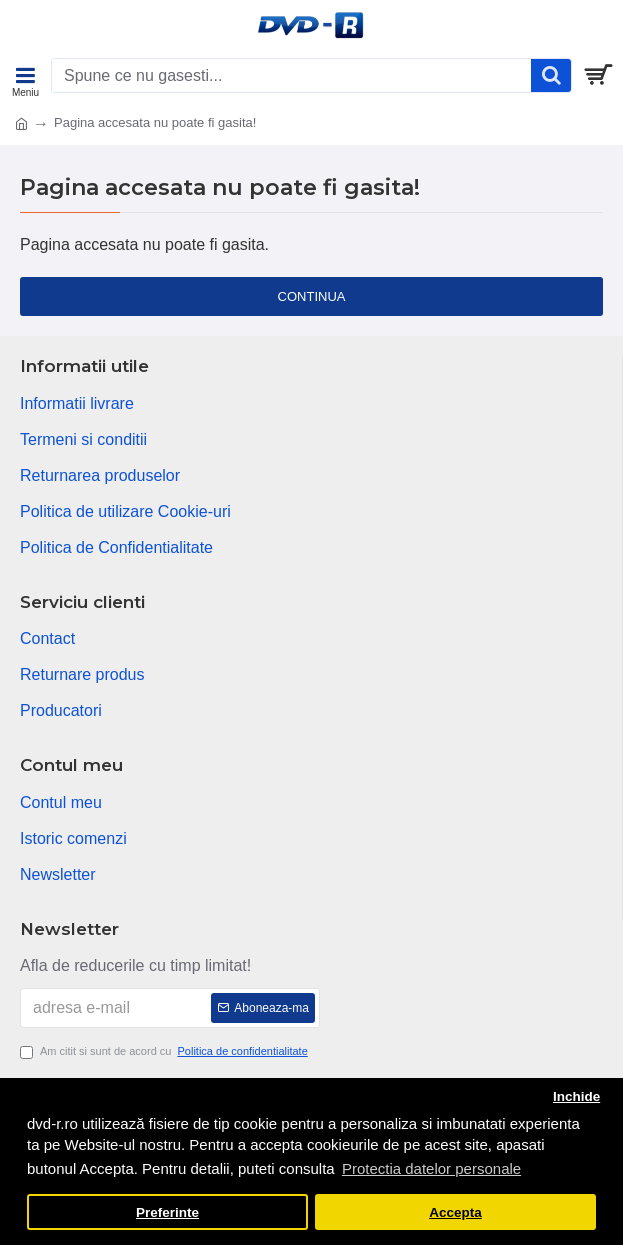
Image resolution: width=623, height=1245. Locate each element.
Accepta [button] (455, 1212)
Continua (312, 296)
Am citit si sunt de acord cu (165, 1051)
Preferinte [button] (167, 1212)
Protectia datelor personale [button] (431, 1168)
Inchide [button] (576, 1096)
